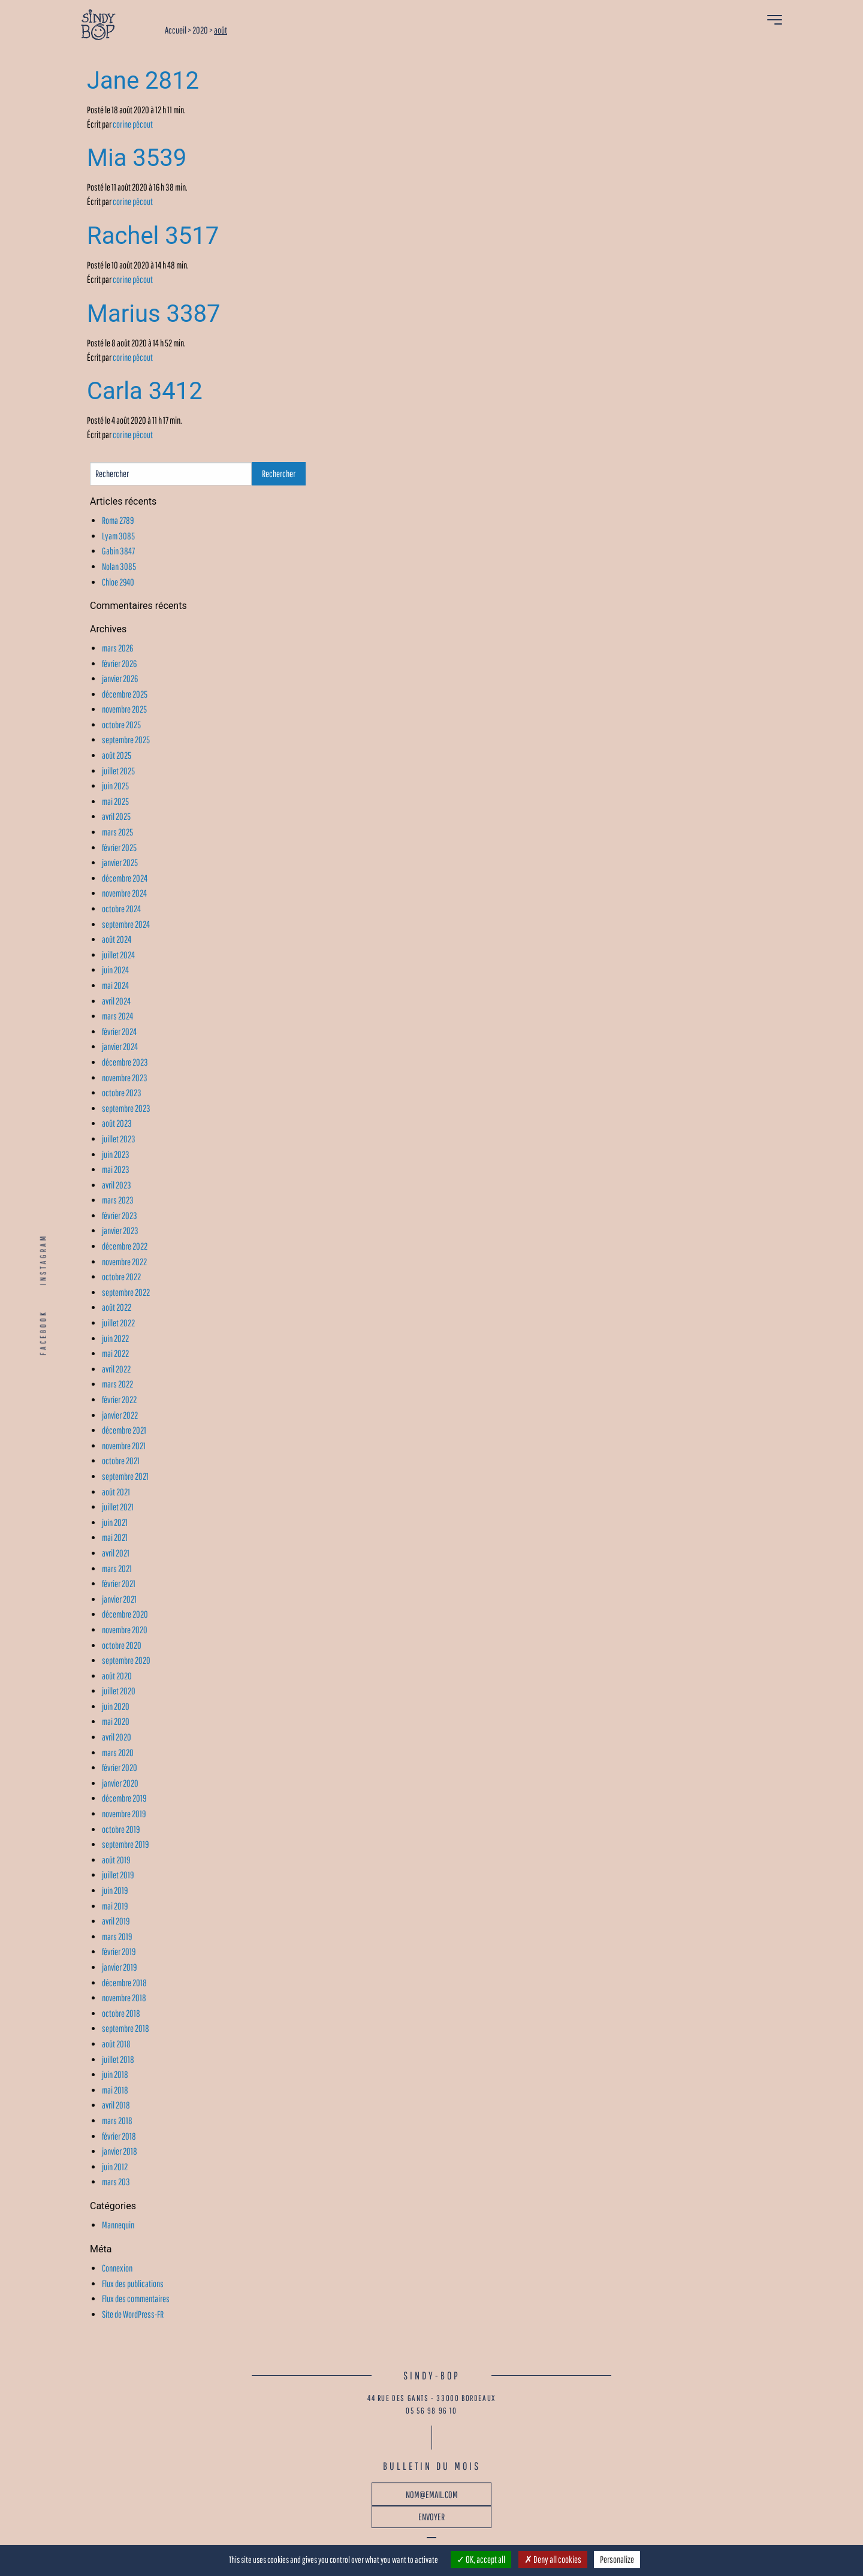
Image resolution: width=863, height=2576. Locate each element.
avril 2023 (116, 1185)
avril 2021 (115, 1553)
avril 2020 (116, 1737)
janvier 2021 (119, 1599)
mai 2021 (115, 1537)
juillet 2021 (118, 1506)
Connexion (117, 2268)
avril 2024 (116, 1001)
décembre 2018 (124, 1982)
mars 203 (116, 2181)
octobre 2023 (121, 1092)
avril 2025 (116, 816)
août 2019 (116, 1859)
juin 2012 (115, 2166)
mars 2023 (118, 1200)
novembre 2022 (124, 1261)
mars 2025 (117, 832)
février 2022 (119, 1399)
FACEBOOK (43, 1332)
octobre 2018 (121, 2013)
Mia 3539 (136, 158)
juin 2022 (115, 1338)
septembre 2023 (126, 1108)
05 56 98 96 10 (431, 2410)
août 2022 (116, 1307)
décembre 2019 (124, 1798)
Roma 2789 (118, 520)
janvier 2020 (120, 1783)
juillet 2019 (118, 1874)
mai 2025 (115, 801)
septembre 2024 (126, 924)
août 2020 (117, 1675)
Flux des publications (133, 2283)
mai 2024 (115, 985)
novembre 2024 (124, 893)
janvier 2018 (119, 2151)
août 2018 (116, 2043)
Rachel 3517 (153, 236)
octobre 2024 (121, 908)
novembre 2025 (124, 709)
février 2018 (119, 2136)
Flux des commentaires (136, 2298)
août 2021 (116, 1491)
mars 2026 (117, 648)
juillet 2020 (118, 1690)
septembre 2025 (126, 739)
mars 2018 (117, 2120)
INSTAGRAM (43, 1259)
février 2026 (119, 663)
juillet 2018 (118, 2059)
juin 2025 (115, 785)
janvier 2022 (120, 1415)
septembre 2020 (126, 1660)
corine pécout (133, 124)
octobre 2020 (121, 1645)
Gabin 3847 (118, 550)
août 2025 (116, 755)
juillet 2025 (118, 770)
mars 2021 (117, 1568)
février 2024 (119, 1031)
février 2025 (119, 847)
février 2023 (119, 1215)
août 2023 (117, 1123)
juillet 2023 (118, 1138)
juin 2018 (115, 2074)
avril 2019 (115, 1921)
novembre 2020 (124, 1629)
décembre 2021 (124, 1430)
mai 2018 (115, 2090)
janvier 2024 (120, 1046)
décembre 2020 (125, 1614)
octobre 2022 (121, 1276)
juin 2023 (115, 1154)
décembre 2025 (124, 694)
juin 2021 (115, 1522)
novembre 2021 (124, 1445)
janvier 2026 (120, 678)
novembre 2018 (124, 1997)
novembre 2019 (124, 1813)
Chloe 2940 (118, 582)
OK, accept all (481, 2559)
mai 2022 (115, 1353)
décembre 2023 (125, 1062)
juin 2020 (115, 1706)
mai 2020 (115, 1721)
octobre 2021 (121, 1460)
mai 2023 (115, 1169)
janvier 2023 (120, 1230)
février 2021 (118, 1583)
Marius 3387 (154, 314)
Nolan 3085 (119, 566)
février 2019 (118, 1951)
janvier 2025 (120, 862)
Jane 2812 (143, 81)
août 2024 (116, 939)
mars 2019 (117, 1936)
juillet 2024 (118, 954)
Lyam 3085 (118, 535)
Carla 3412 (145, 391)
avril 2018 (116, 2105)
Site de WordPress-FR (133, 2314)
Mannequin (118, 2224)
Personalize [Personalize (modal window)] (617, 2559)
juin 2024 (115, 969)
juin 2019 (115, 1890)
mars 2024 (117, 1016)
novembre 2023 (124, 1077)
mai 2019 (115, 1906)
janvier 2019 (119, 1967)
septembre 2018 (125, 2028)
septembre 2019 (125, 1844)
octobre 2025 (121, 724)
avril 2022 (116, 1369)
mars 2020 (118, 1752)
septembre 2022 (126, 1292)
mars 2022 (117, 1384)
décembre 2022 (124, 1246)
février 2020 (119, 1767)
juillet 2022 (118, 1322)
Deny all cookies (552, 2559)
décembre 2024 (124, 878)
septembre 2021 (125, 1476)
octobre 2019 (121, 1829)
